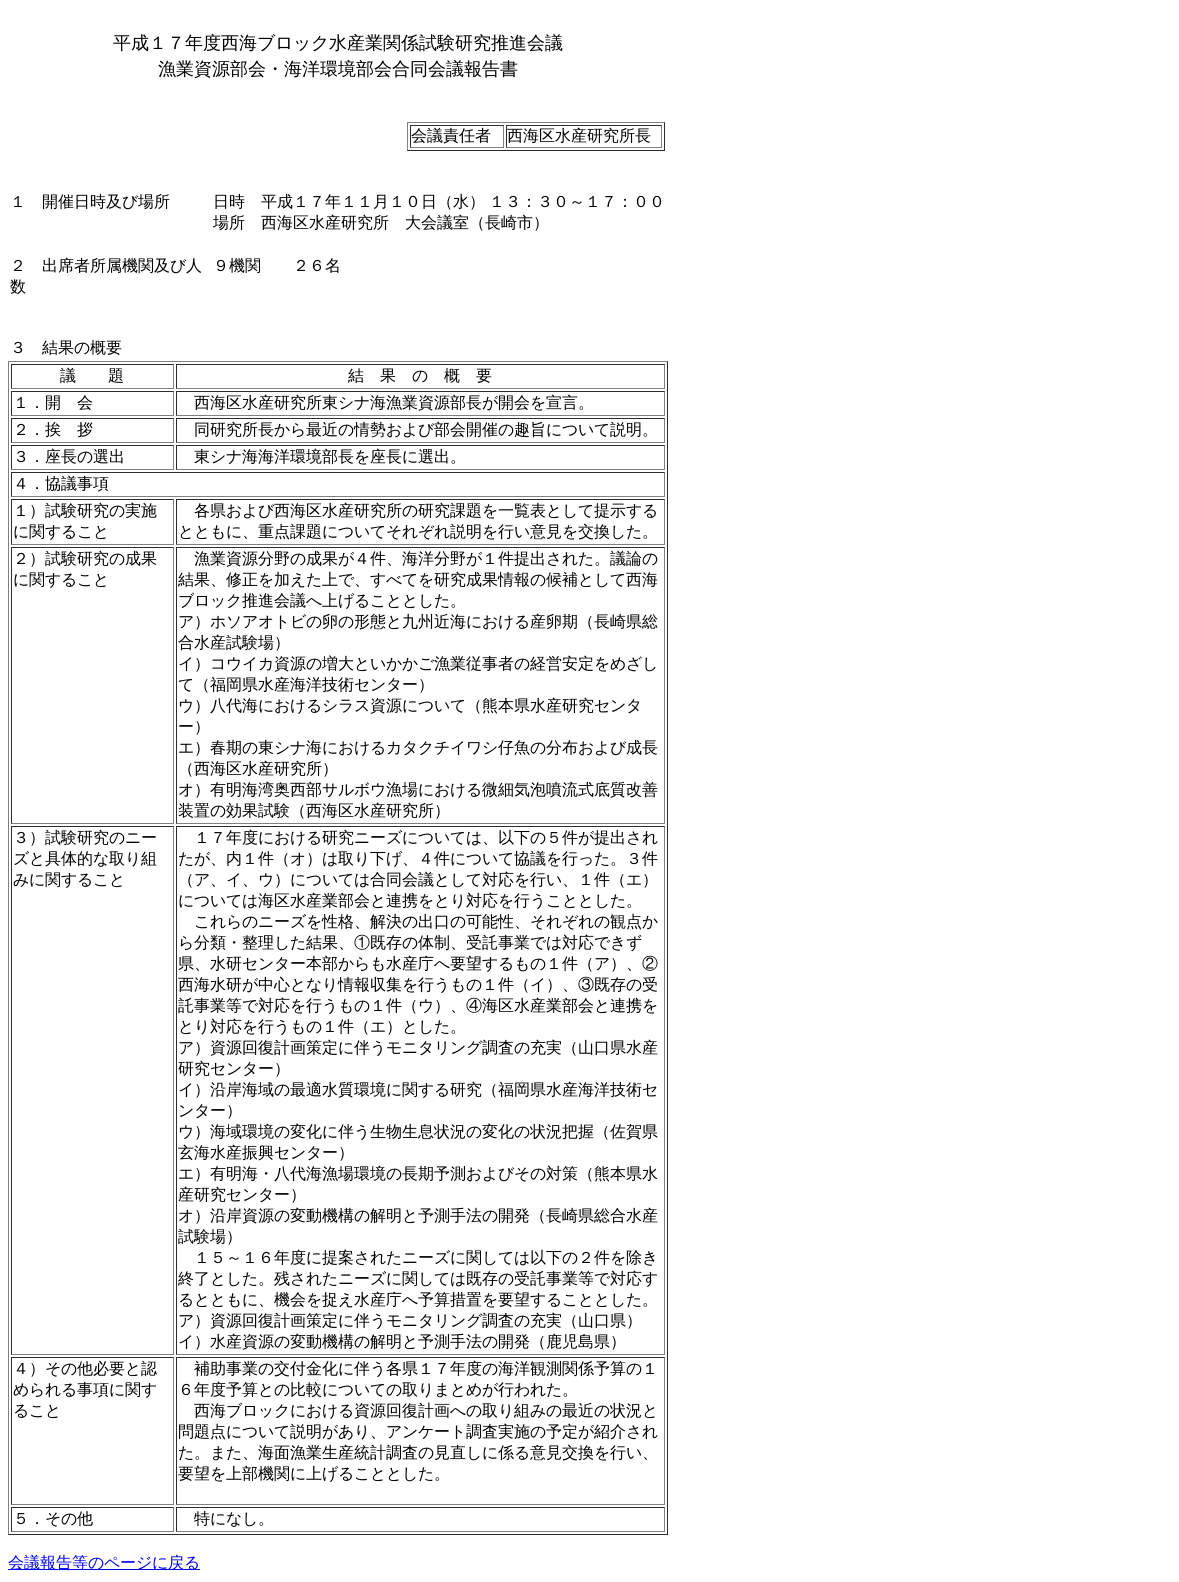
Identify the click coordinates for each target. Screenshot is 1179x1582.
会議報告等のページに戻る (104, 1562)
